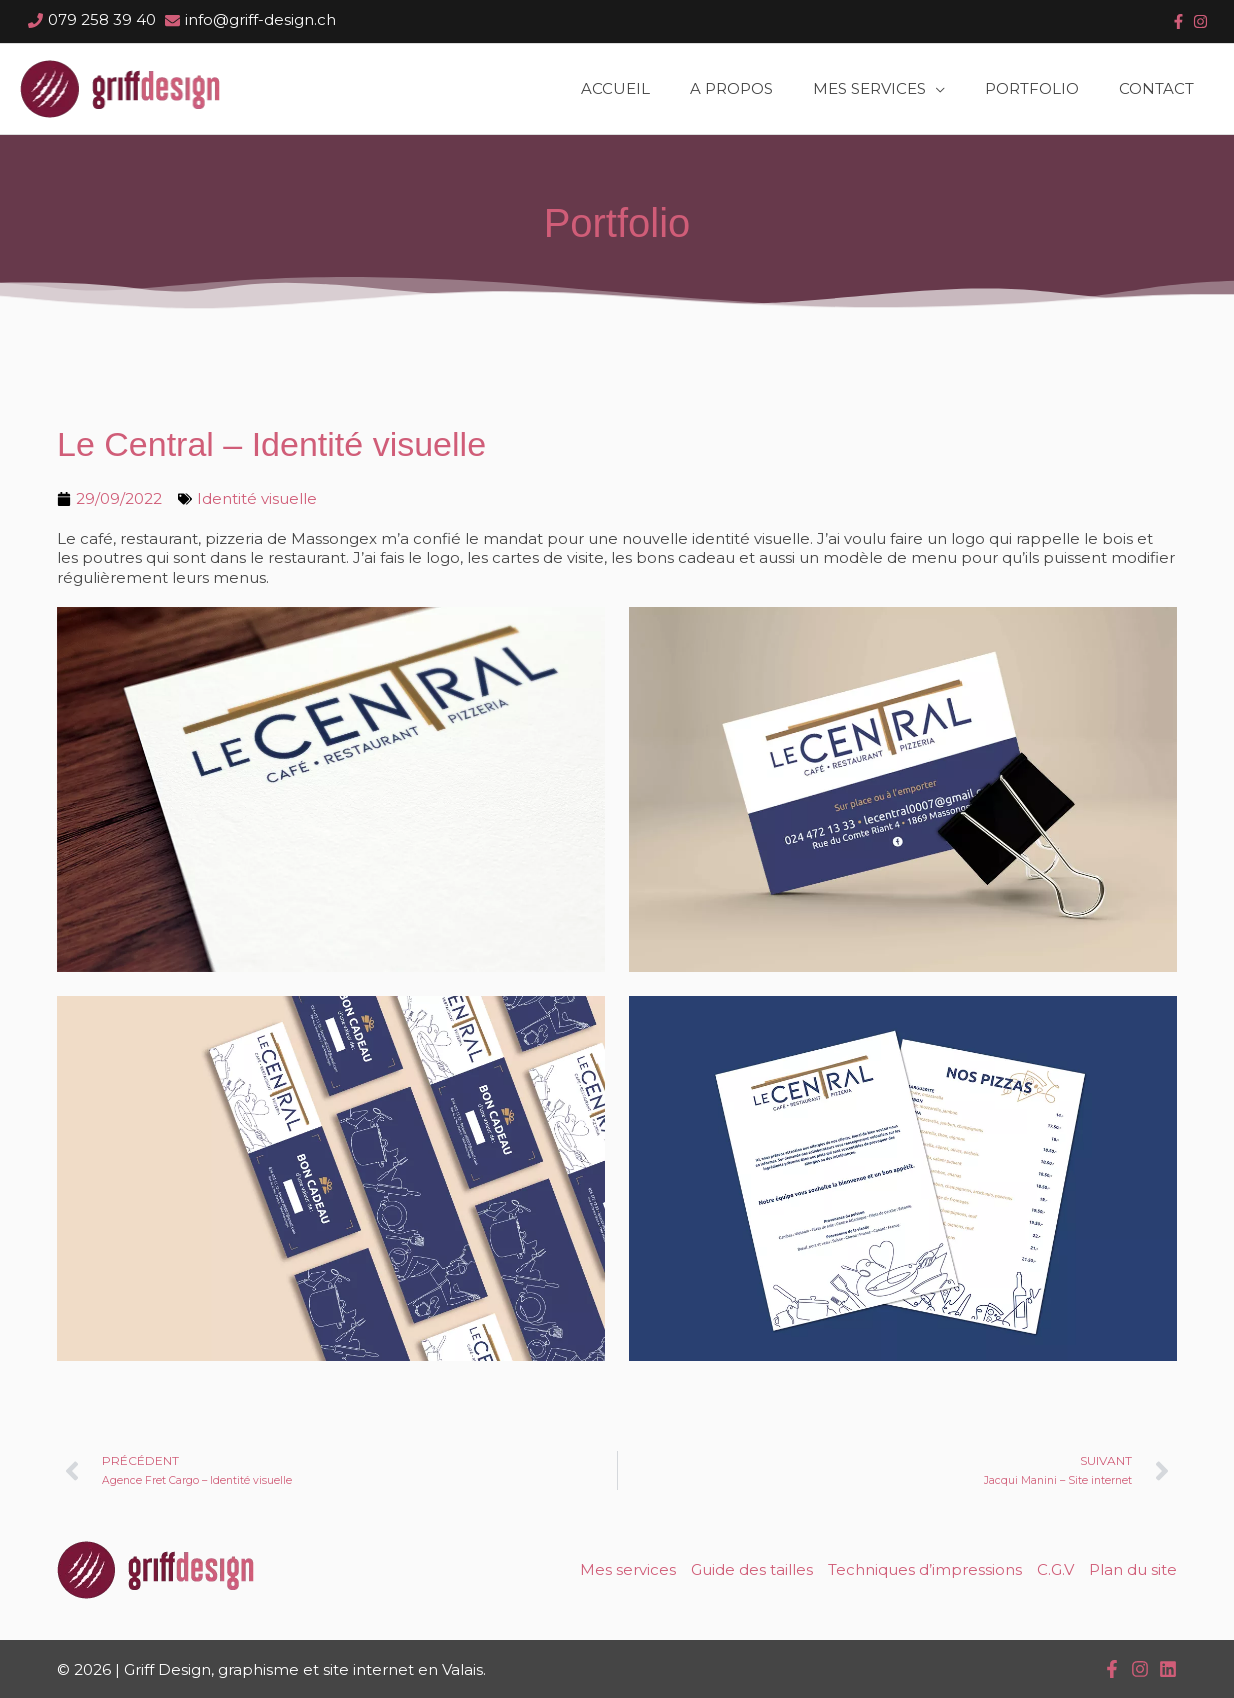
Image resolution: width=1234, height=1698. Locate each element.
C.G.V (1055, 1569)
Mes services (628, 1569)
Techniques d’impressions (925, 1569)
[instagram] (1200, 21)
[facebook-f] (1178, 21)
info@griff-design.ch (260, 19)
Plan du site (1133, 1569)
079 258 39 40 (102, 19)
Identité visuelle (257, 498)
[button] (879, 89)
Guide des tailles (752, 1569)
